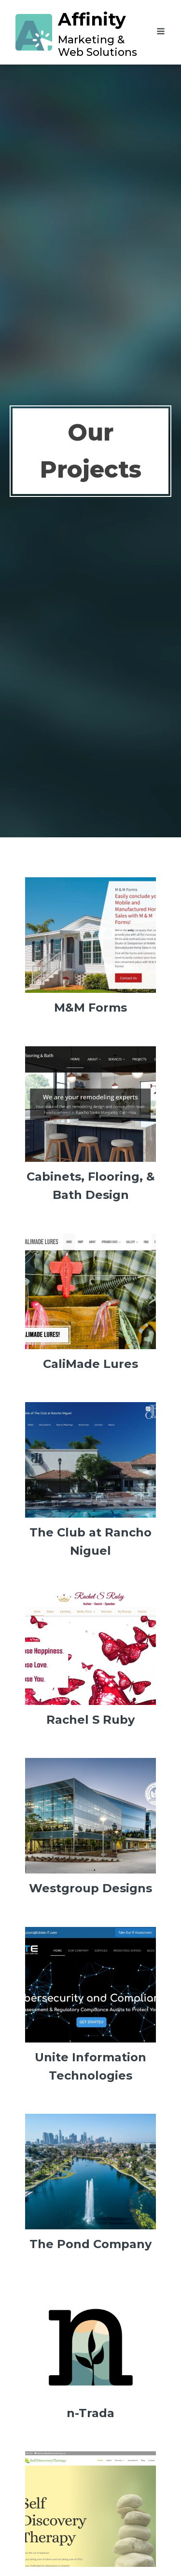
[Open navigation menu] (160, 32)
